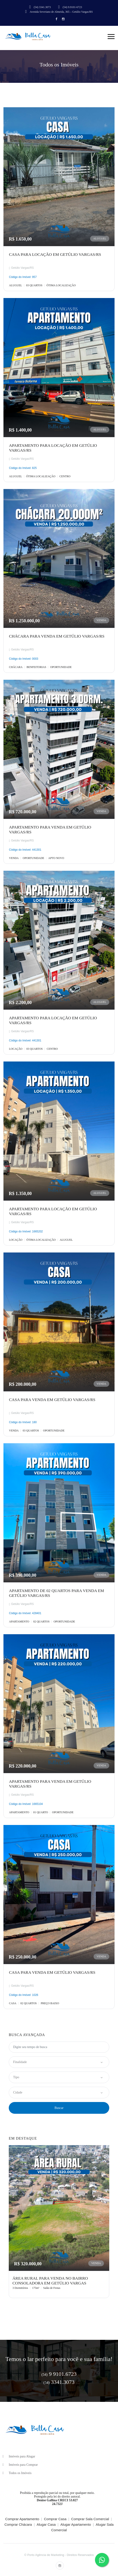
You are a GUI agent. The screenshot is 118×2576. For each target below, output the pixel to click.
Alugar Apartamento (76, 2524)
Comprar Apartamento (22, 2518)
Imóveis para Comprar (23, 2464)
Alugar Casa (47, 2524)
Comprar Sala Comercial (90, 2518)
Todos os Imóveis (20, 2472)
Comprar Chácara (18, 2524)
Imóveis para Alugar (22, 2456)
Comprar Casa (56, 2518)
